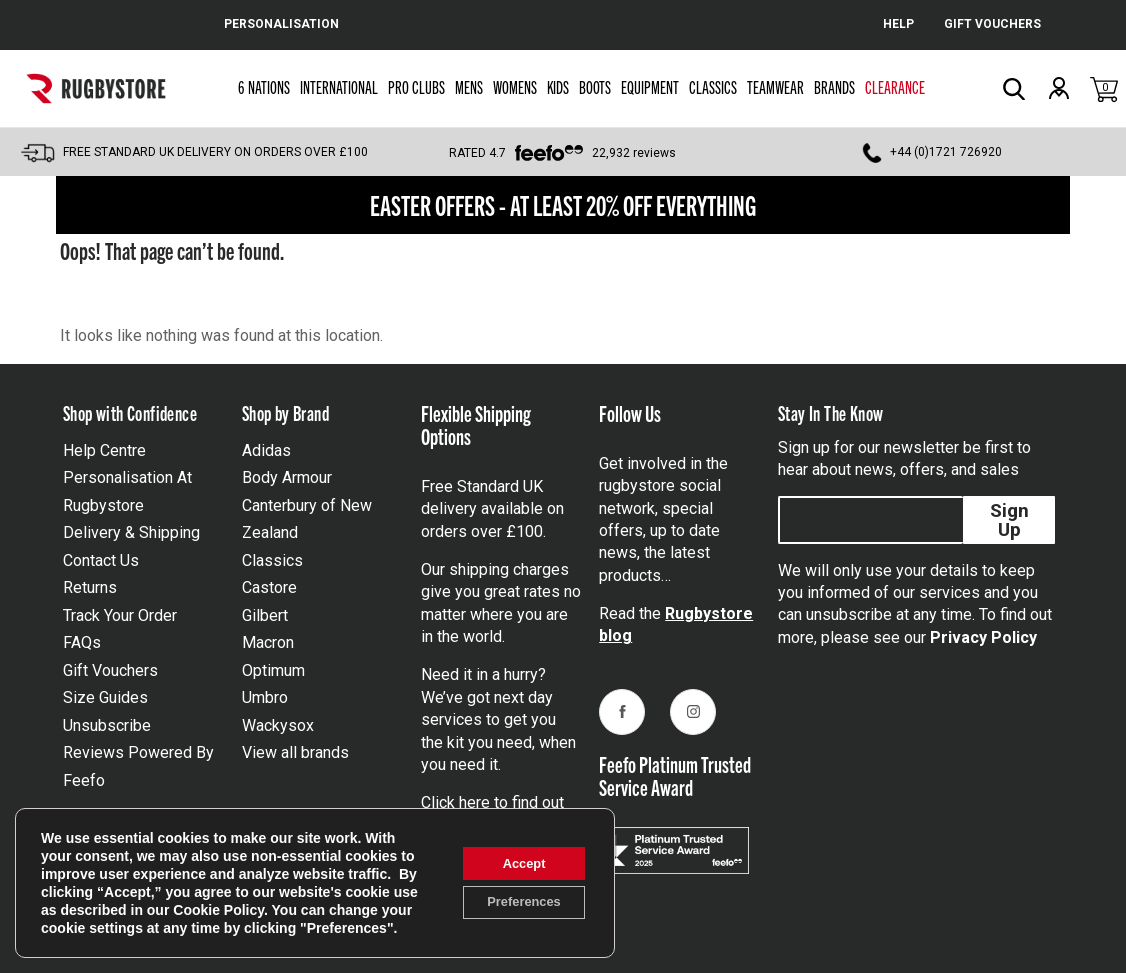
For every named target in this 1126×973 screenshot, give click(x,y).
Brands (834, 86)
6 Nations (264, 86)
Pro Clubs (416, 86)
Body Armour (287, 477)
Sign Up (1009, 520)
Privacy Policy (983, 637)
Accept (515, 853)
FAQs (82, 642)
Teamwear (775, 86)
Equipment (650, 86)
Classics (713, 86)
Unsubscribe (107, 725)
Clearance (895, 86)
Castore (269, 587)
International (339, 86)
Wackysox (278, 725)
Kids (558, 86)
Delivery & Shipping (131, 532)
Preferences (515, 895)
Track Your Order (120, 615)
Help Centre (104, 450)
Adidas (266, 450)
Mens (469, 86)
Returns (90, 587)
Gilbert (265, 615)
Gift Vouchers (110, 670)
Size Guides (105, 697)
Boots (595, 86)
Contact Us (101, 560)
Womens (515, 86)
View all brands (295, 752)
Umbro (265, 697)
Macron (268, 642)
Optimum (273, 670)
